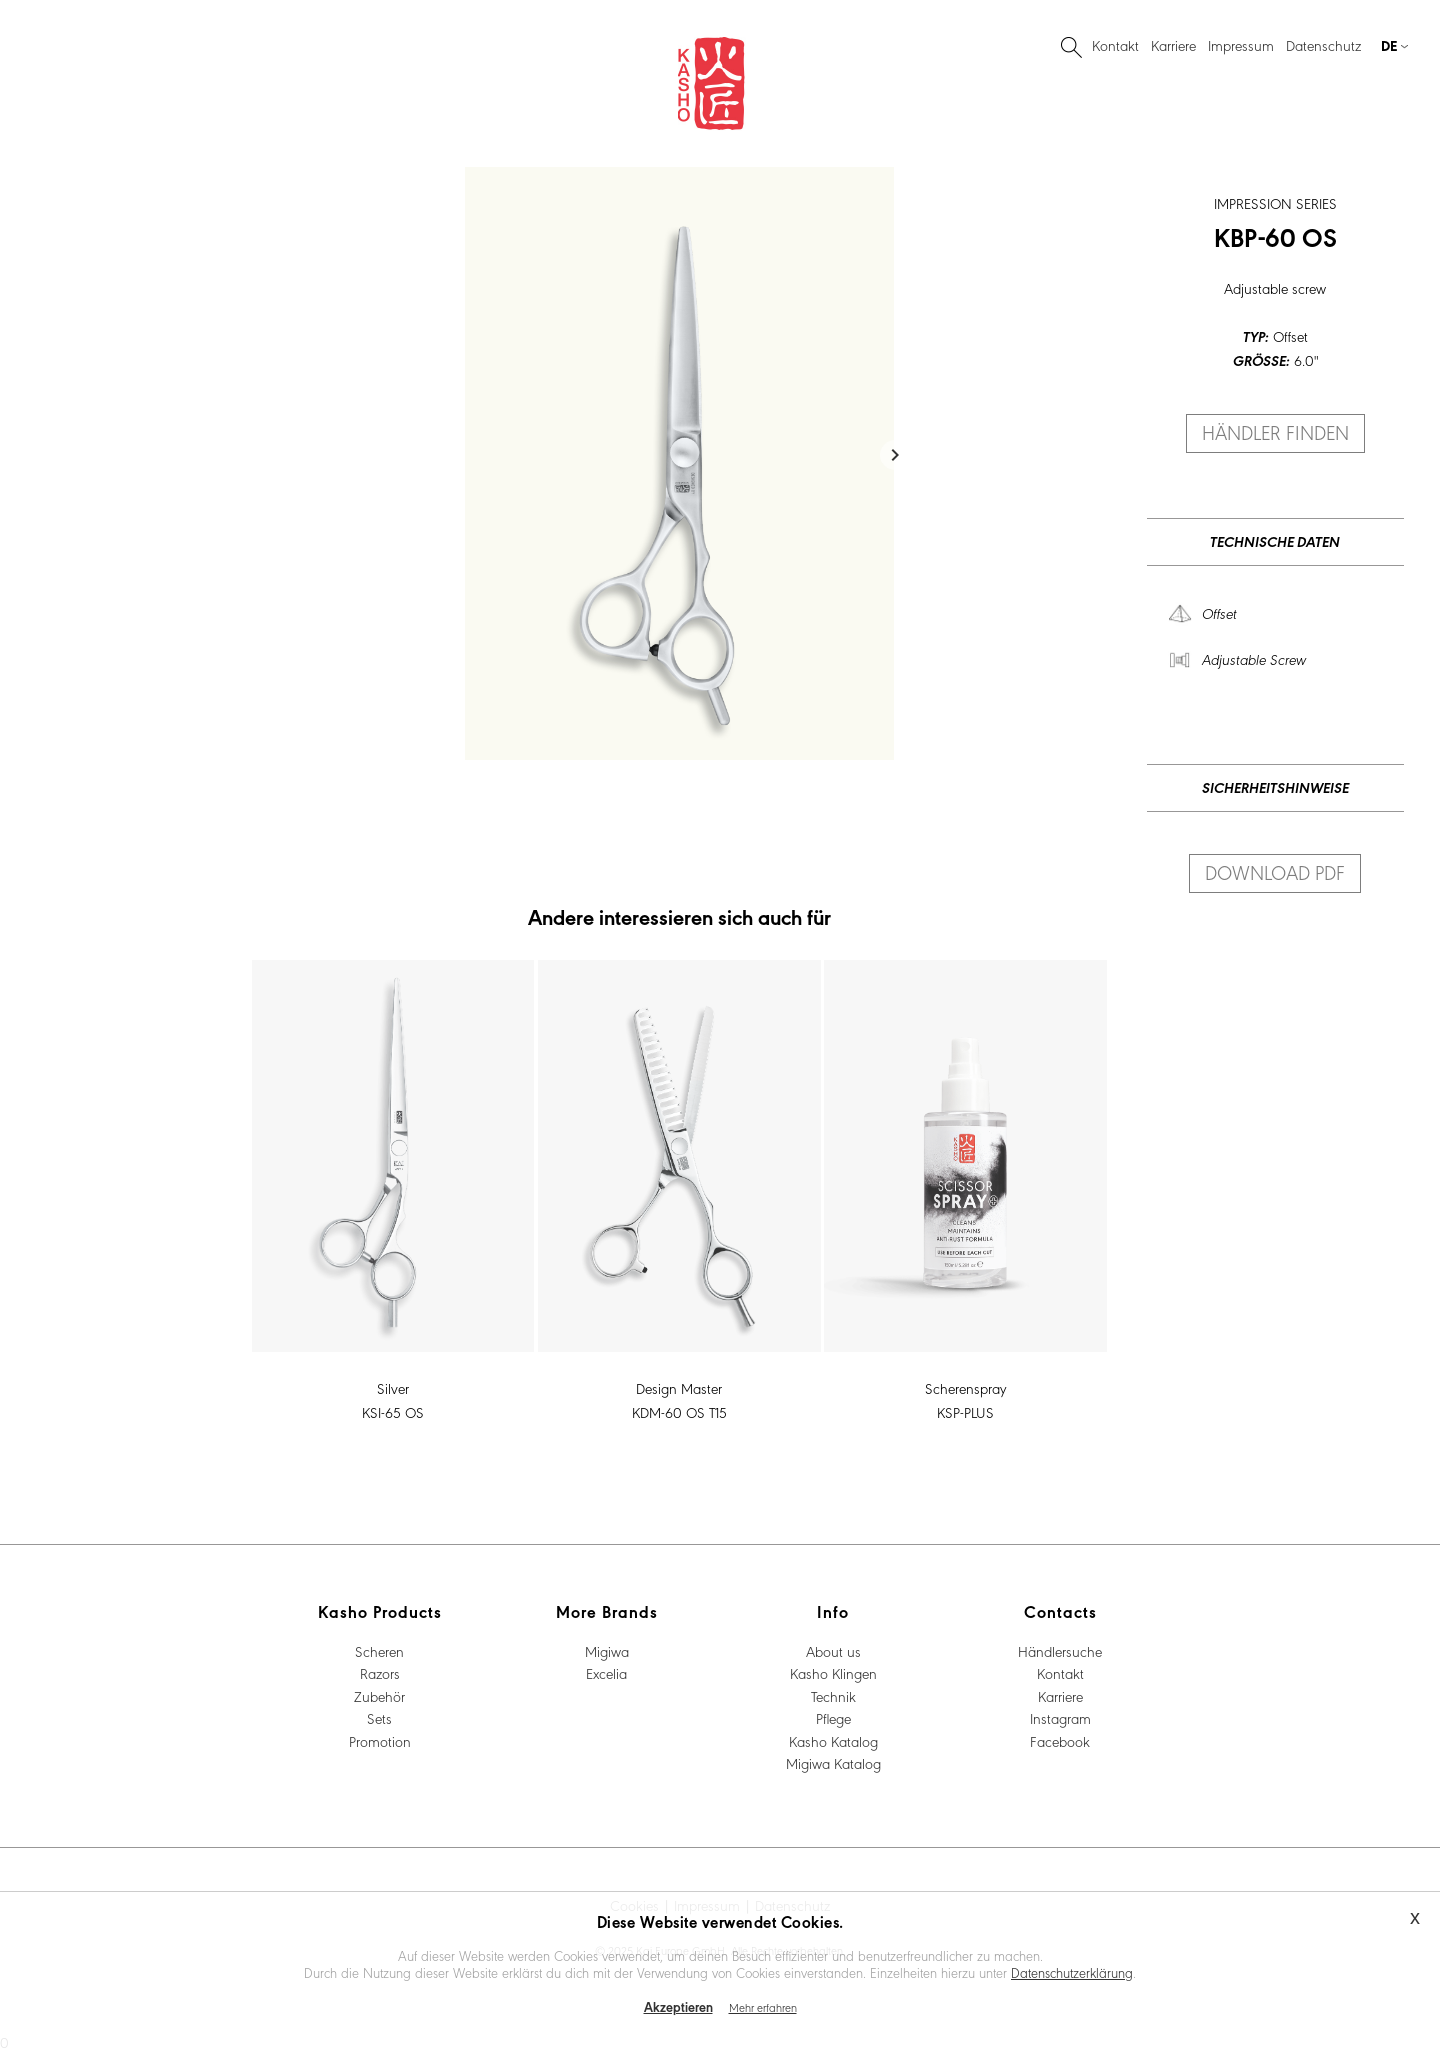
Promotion (380, 1741)
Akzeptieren (678, 2006)
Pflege (833, 1718)
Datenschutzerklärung (1072, 1972)
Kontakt (1115, 45)
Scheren (379, 1651)
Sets (379, 1718)
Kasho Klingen (833, 1673)
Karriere (1173, 45)
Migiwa (607, 1651)
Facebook (1060, 1741)
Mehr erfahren (763, 2007)
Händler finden (1275, 432)
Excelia (606, 1673)
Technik (833, 1696)
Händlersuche (1060, 1651)
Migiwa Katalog (833, 1763)
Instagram (1060, 1718)
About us (833, 1651)
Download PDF (1275, 872)
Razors (380, 1673)
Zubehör (379, 1696)
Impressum (1241, 45)
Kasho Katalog (833, 1741)
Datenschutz (1323, 45)
